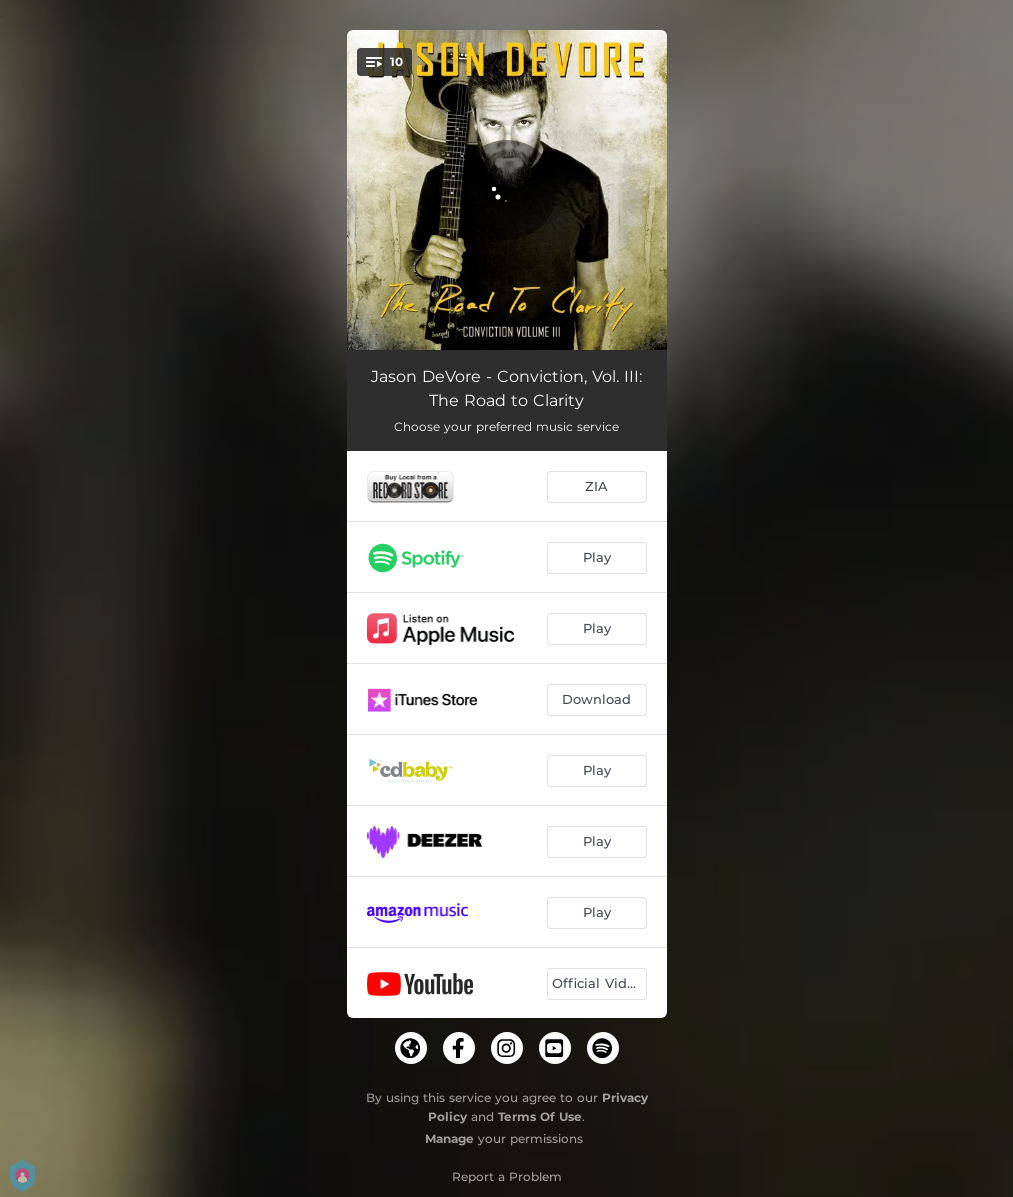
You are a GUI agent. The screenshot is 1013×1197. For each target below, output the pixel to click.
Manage (449, 1138)
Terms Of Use (540, 1116)
